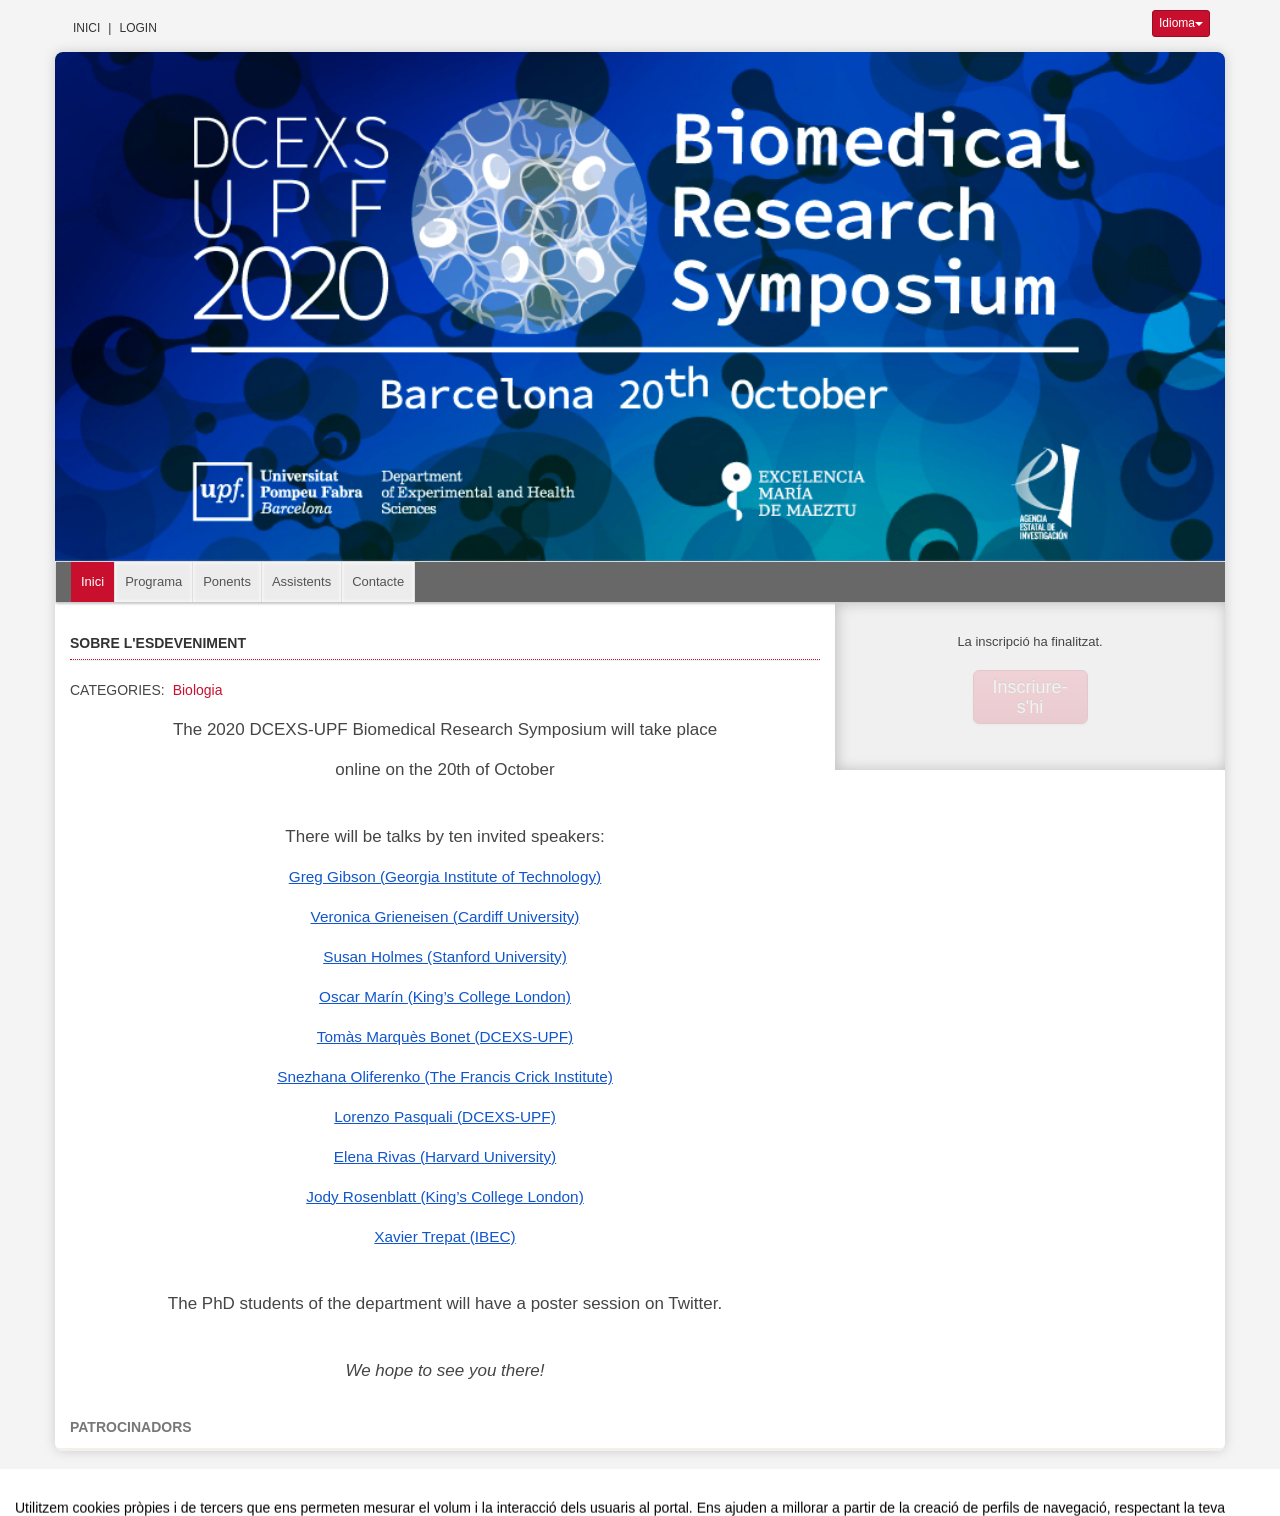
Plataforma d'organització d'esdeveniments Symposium (648, 1479)
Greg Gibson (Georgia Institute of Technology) (445, 876)
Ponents (227, 581)
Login (137, 28)
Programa (153, 581)
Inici (86, 28)
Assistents (301, 581)
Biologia (198, 690)
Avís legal (423, 1479)
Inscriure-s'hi (1029, 697)
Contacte (378, 581)
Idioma (1181, 23)
